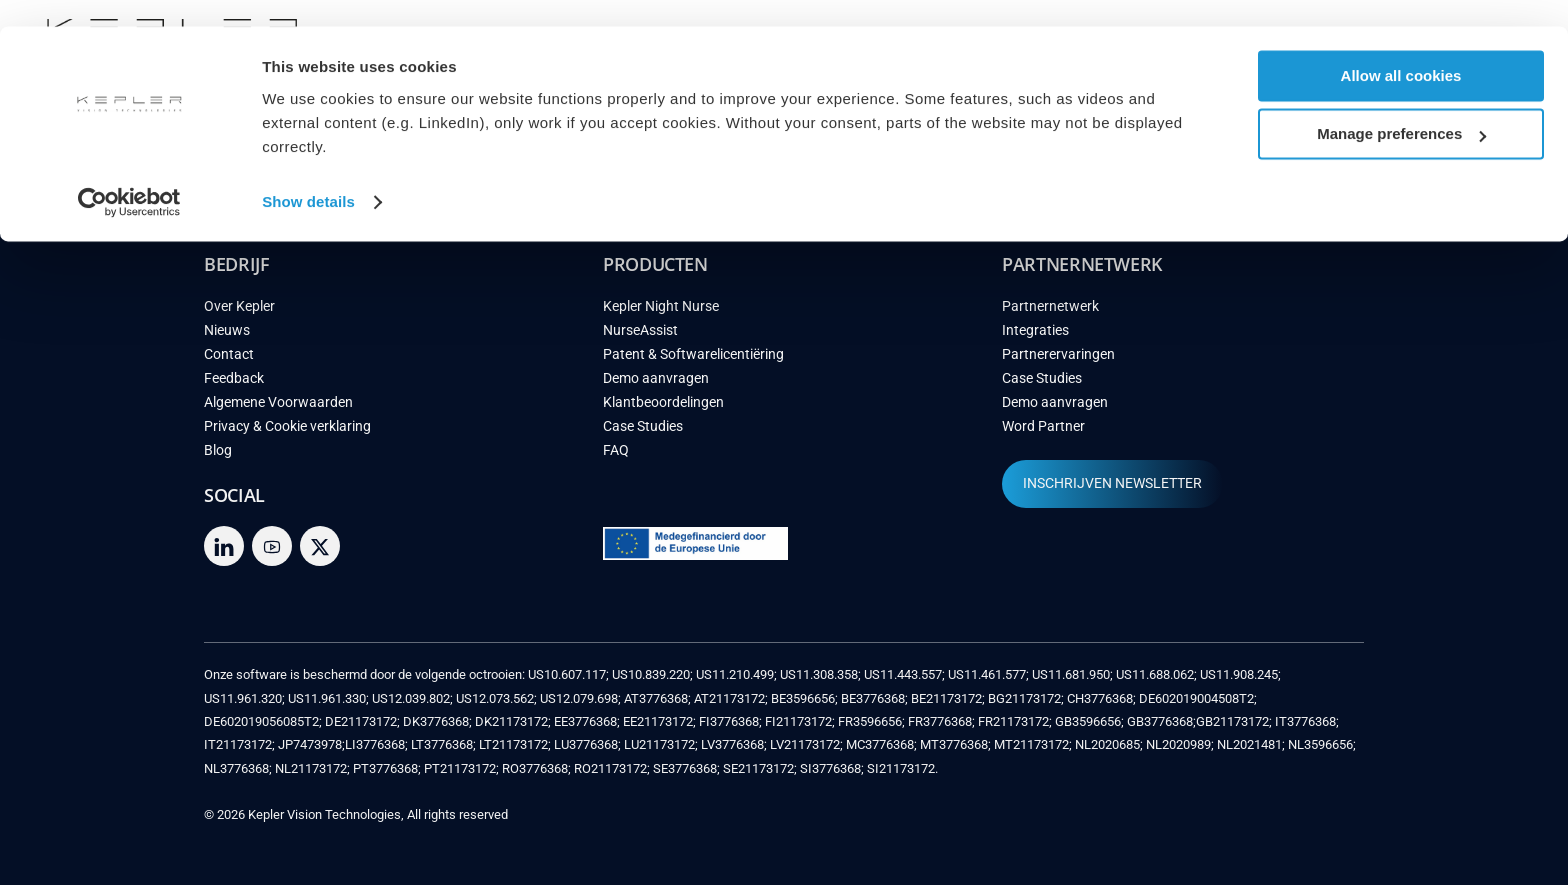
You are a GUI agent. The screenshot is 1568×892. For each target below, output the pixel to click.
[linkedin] (224, 552)
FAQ (616, 457)
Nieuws (227, 337)
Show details (308, 175)
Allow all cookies (1401, 49)
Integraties (1035, 337)
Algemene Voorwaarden (278, 409)
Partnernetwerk (1050, 313)
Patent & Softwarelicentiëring (693, 361)
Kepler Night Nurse (661, 313)
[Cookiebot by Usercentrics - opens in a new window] (129, 176)
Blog (218, 457)
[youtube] (272, 552)
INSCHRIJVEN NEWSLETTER (1112, 490)
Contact (229, 361)
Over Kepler (239, 313)
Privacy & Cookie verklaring (287, 433)
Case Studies (643, 433)
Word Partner (1043, 433)
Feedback (234, 385)
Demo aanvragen (656, 385)
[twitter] (320, 552)
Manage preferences (1401, 108)
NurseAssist (640, 337)
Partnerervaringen (1058, 361)
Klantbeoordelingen (663, 409)
